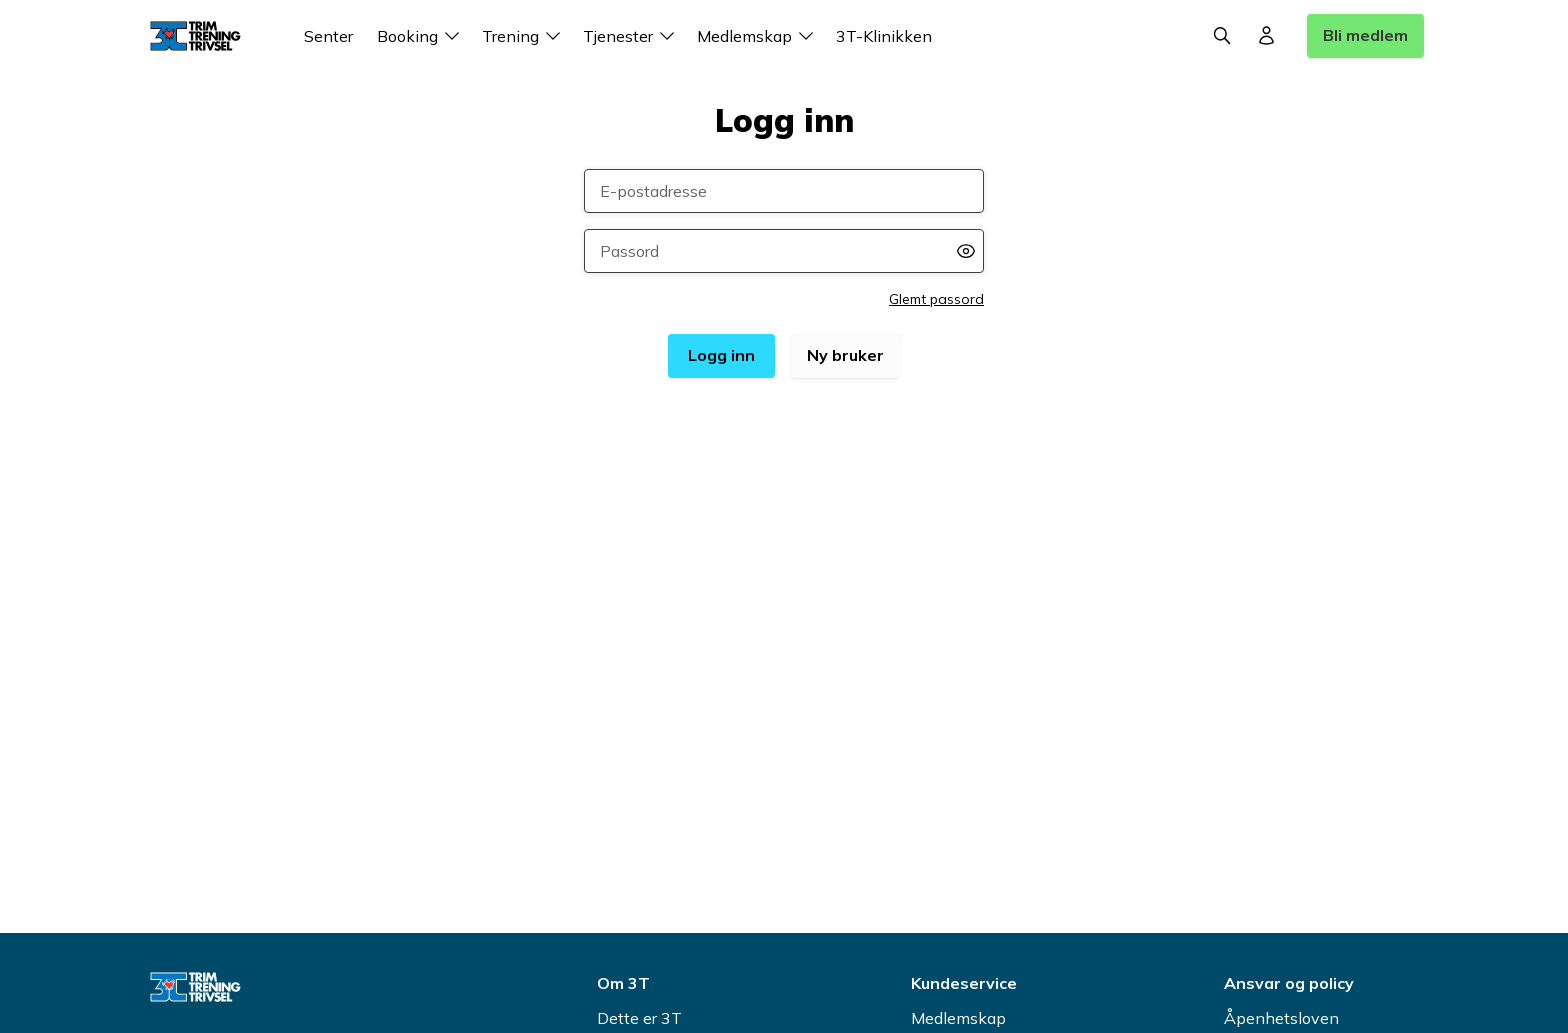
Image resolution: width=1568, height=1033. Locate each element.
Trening (524, 36)
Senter (328, 36)
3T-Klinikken (884, 36)
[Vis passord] (966, 251)
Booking (421, 36)
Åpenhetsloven (1281, 1018)
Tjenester (632, 36)
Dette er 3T (639, 1018)
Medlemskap (758, 36)
